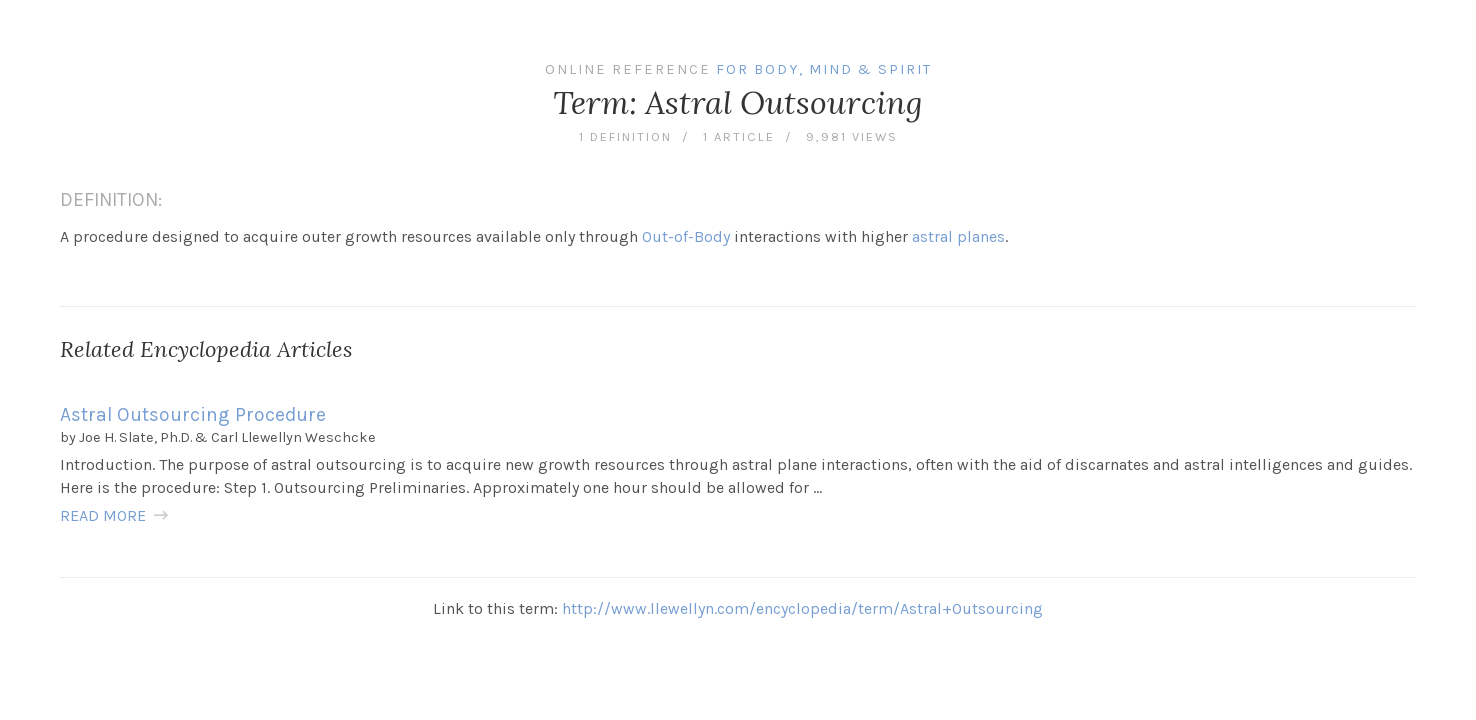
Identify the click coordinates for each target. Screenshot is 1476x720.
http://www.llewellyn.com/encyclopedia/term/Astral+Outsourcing (802, 608)
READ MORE (103, 515)
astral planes (958, 236)
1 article (739, 136)
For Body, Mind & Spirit (824, 69)
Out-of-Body (686, 236)
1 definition (625, 136)
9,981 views (852, 136)
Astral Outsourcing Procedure (193, 414)
